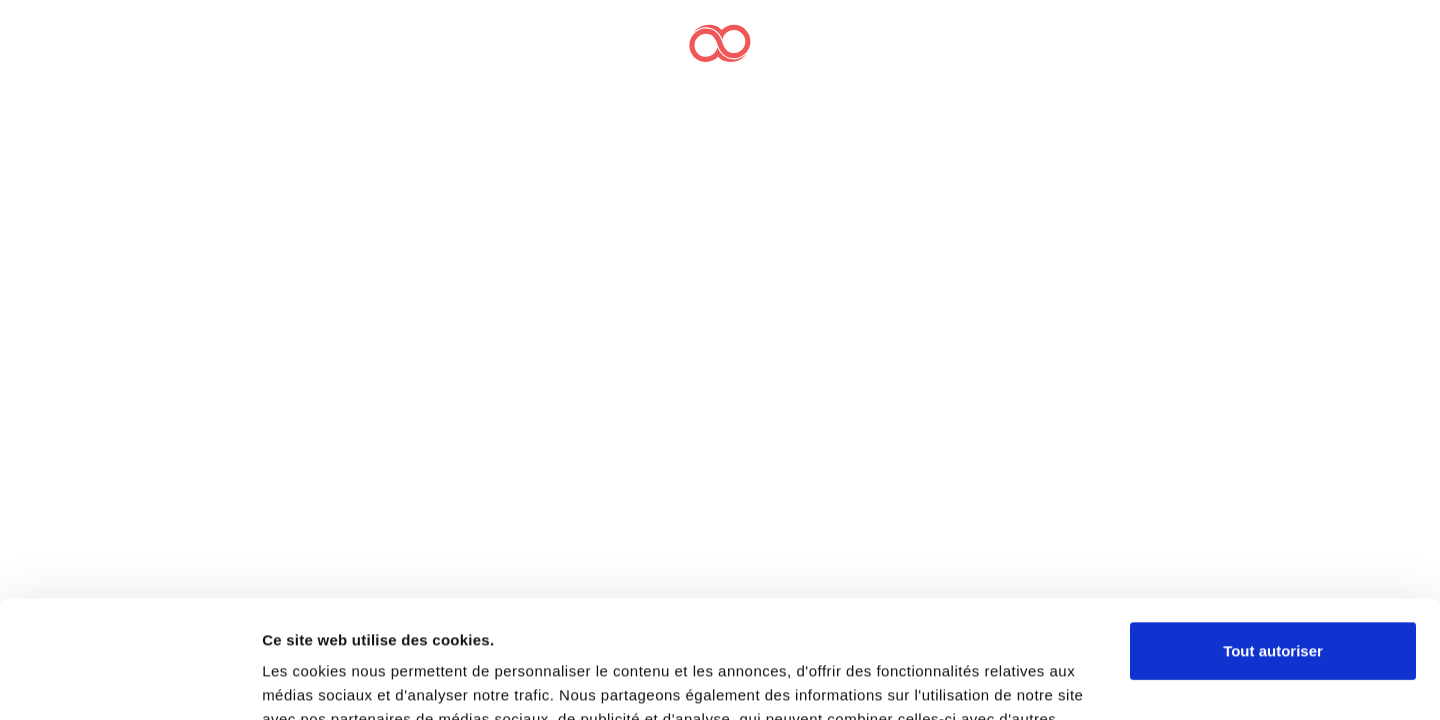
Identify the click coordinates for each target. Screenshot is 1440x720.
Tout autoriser (1273, 533)
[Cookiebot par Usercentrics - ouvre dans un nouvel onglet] (129, 681)
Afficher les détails (329, 680)
